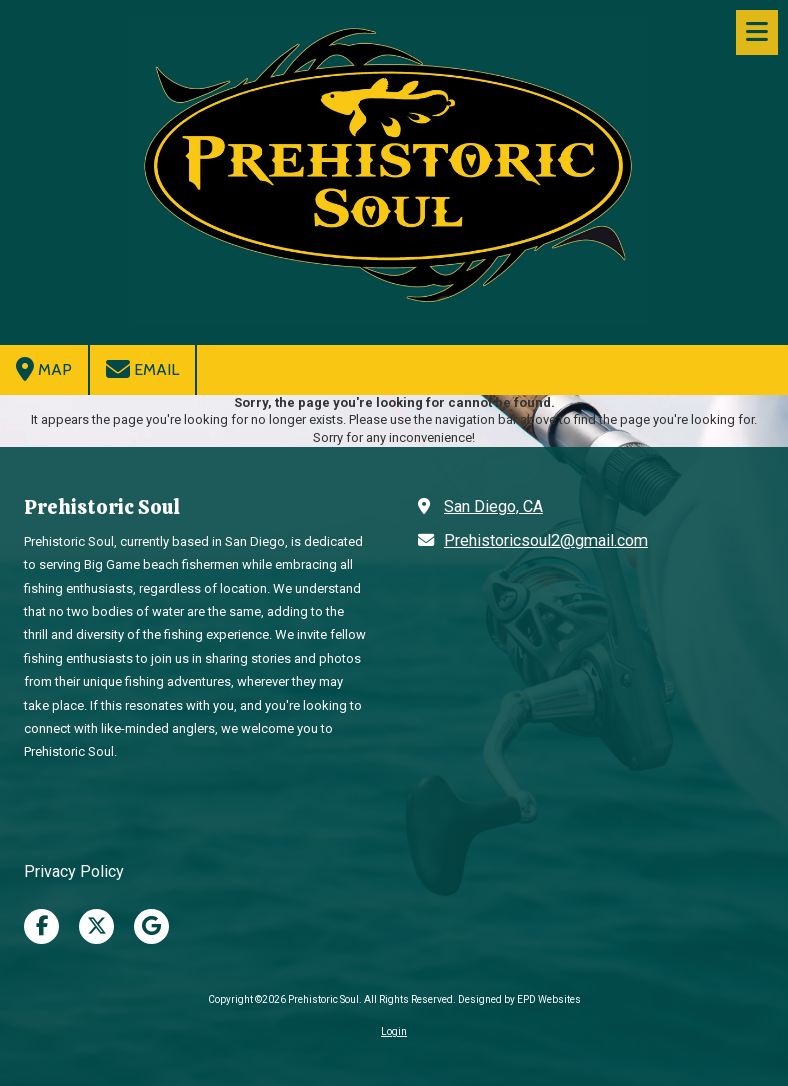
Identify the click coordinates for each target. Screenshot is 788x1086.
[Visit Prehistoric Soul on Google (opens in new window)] (151, 926)
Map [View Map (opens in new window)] (44, 369)
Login (394, 1031)
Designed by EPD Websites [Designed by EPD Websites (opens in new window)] (519, 999)
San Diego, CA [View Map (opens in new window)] (493, 506)
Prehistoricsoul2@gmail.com (546, 540)
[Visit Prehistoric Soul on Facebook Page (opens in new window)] (41, 926)
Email (142, 369)
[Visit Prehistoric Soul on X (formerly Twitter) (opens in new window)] (96, 926)
